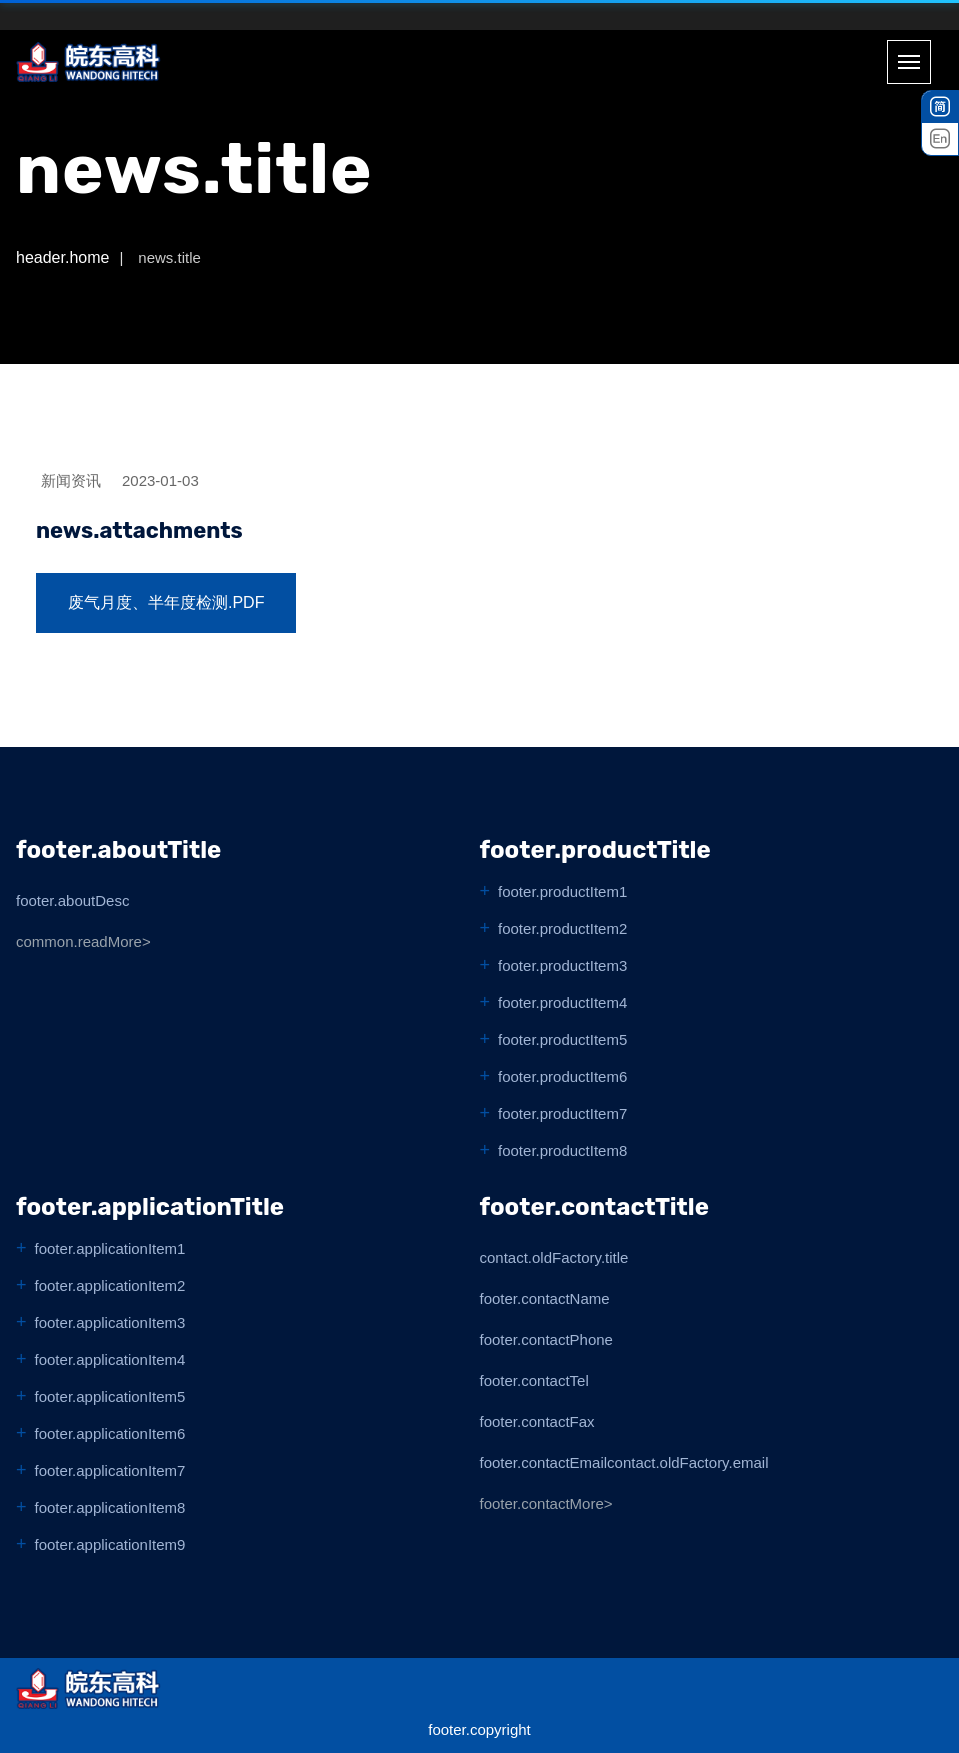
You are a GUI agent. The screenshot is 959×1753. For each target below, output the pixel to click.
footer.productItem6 (562, 1076)
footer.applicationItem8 (110, 1507)
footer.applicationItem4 (110, 1359)
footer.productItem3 (562, 965)
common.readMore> (83, 941)
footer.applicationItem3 (110, 1322)
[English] (940, 139)
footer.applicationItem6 (110, 1433)
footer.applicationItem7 (110, 1470)
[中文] (940, 107)
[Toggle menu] (909, 62)
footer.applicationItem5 (110, 1396)
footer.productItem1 (562, 891)
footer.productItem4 (562, 1002)
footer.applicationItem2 (110, 1285)
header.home (62, 257)
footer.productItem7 (562, 1113)
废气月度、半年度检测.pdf (166, 602)
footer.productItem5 (562, 1039)
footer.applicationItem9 (110, 1544)
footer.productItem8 (562, 1150)
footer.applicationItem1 (110, 1248)
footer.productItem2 (562, 928)
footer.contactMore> (546, 1503)
